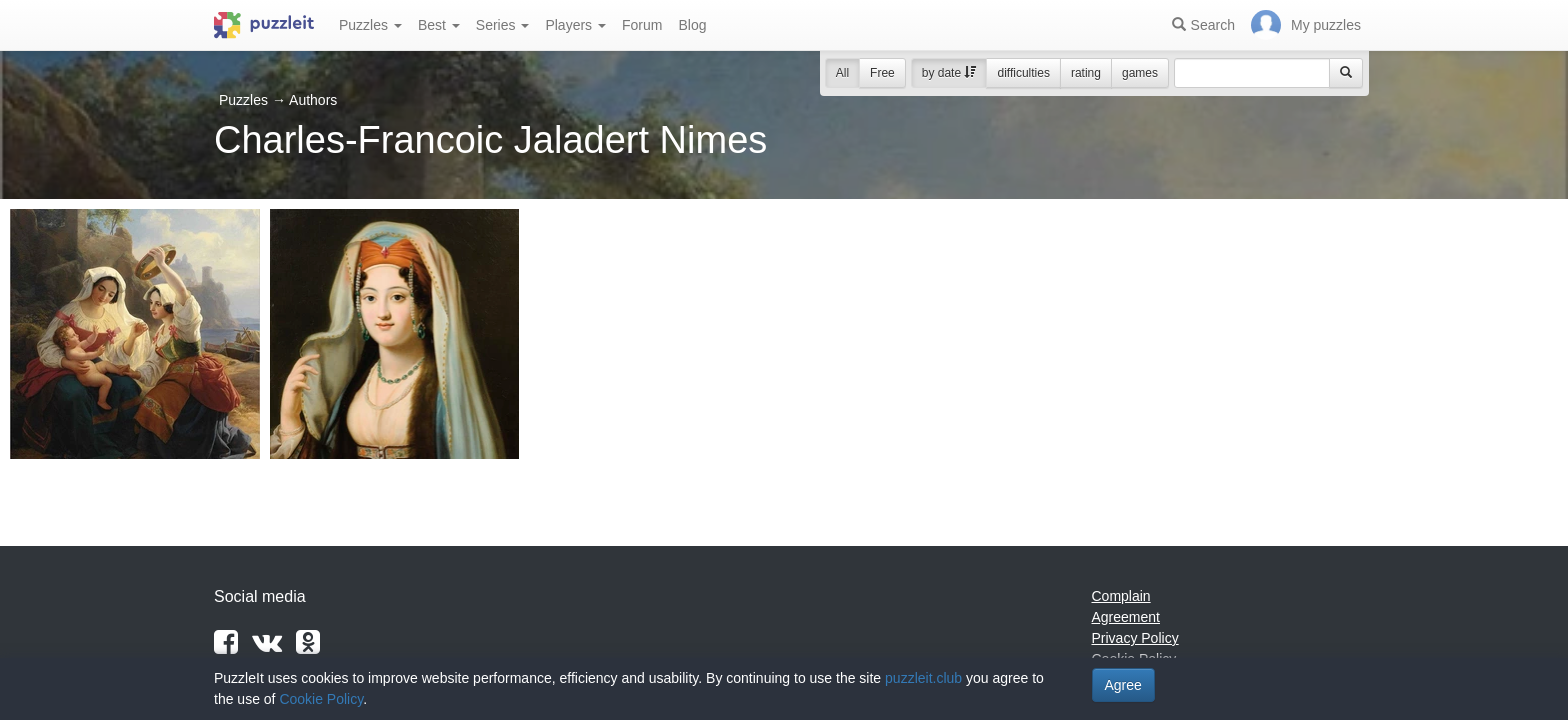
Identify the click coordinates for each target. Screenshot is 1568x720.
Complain (1121, 596)
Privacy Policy (1135, 638)
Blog (692, 25)
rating (1086, 73)
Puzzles (370, 25)
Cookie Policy (321, 699)
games (1140, 73)
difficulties (1023, 73)
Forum (642, 25)
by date (949, 73)
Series (503, 25)
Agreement (1126, 617)
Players (575, 25)
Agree (1123, 685)
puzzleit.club (923, 678)
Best (439, 25)
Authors (313, 100)
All (842, 73)
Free (882, 73)
